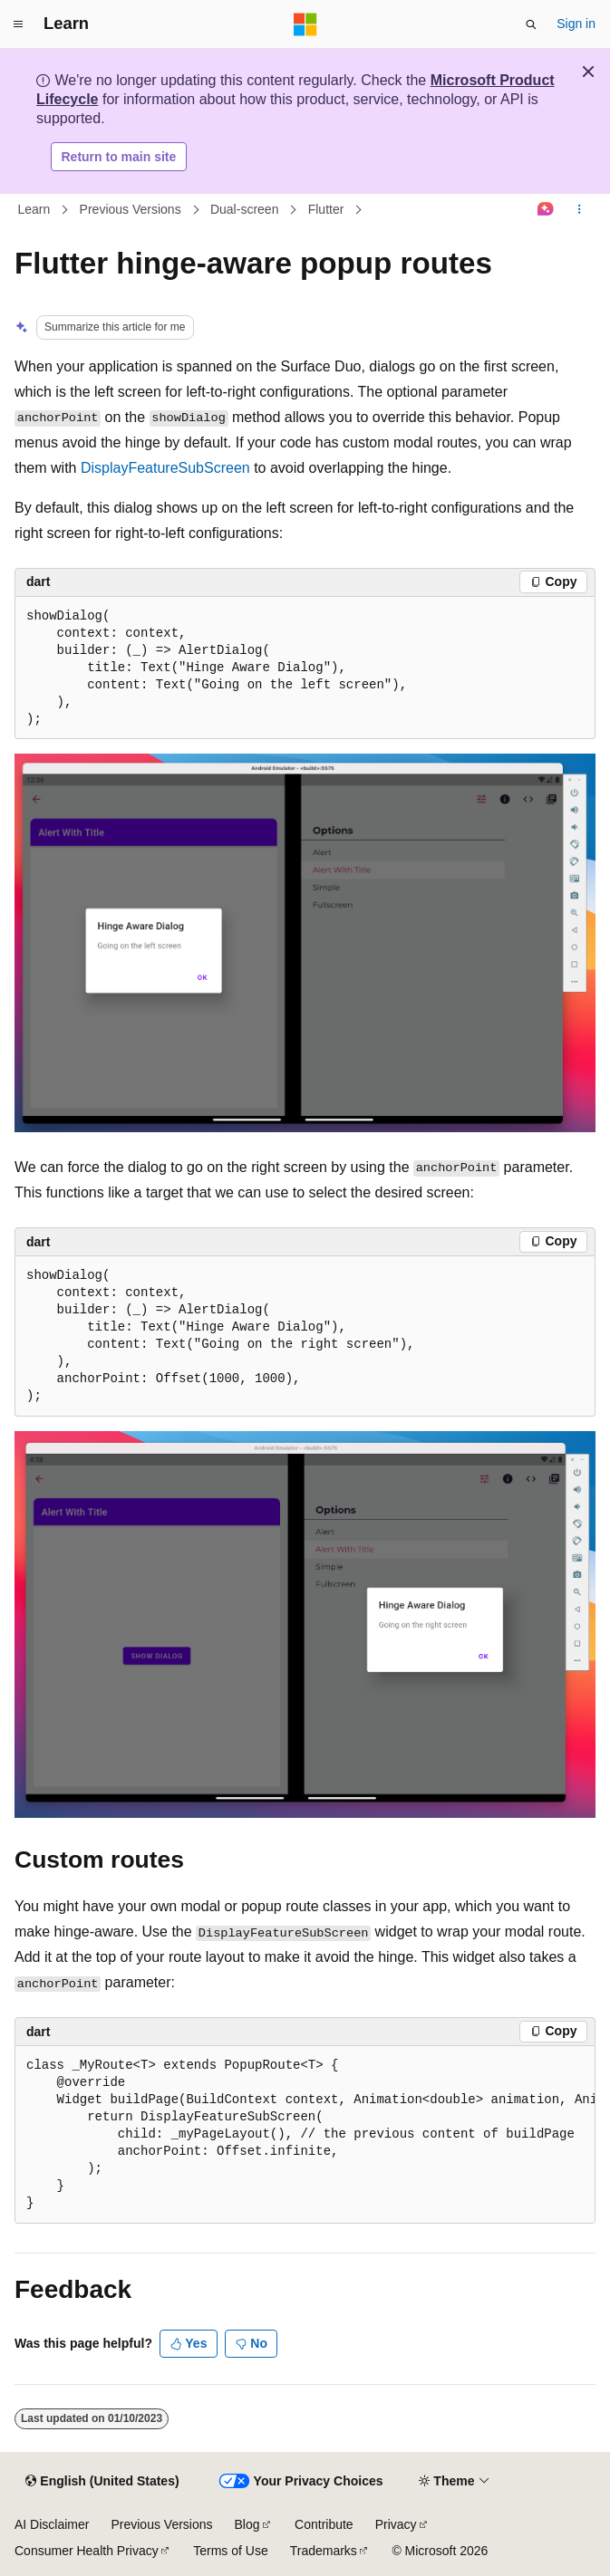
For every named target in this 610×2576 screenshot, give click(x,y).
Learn (34, 209)
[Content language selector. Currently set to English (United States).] (102, 2481)
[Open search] (531, 24)
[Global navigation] (18, 24)
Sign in (576, 23)
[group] (305, 2135)
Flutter (326, 209)
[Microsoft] (305, 24)
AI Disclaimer (52, 2524)
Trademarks (323, 2550)
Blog (247, 2524)
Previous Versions (130, 209)
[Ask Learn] (546, 210)
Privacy (396, 2524)
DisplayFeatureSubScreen (165, 468)
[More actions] (579, 210)
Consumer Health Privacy (87, 2550)
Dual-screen (244, 209)
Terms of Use (230, 2550)
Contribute (324, 2524)
